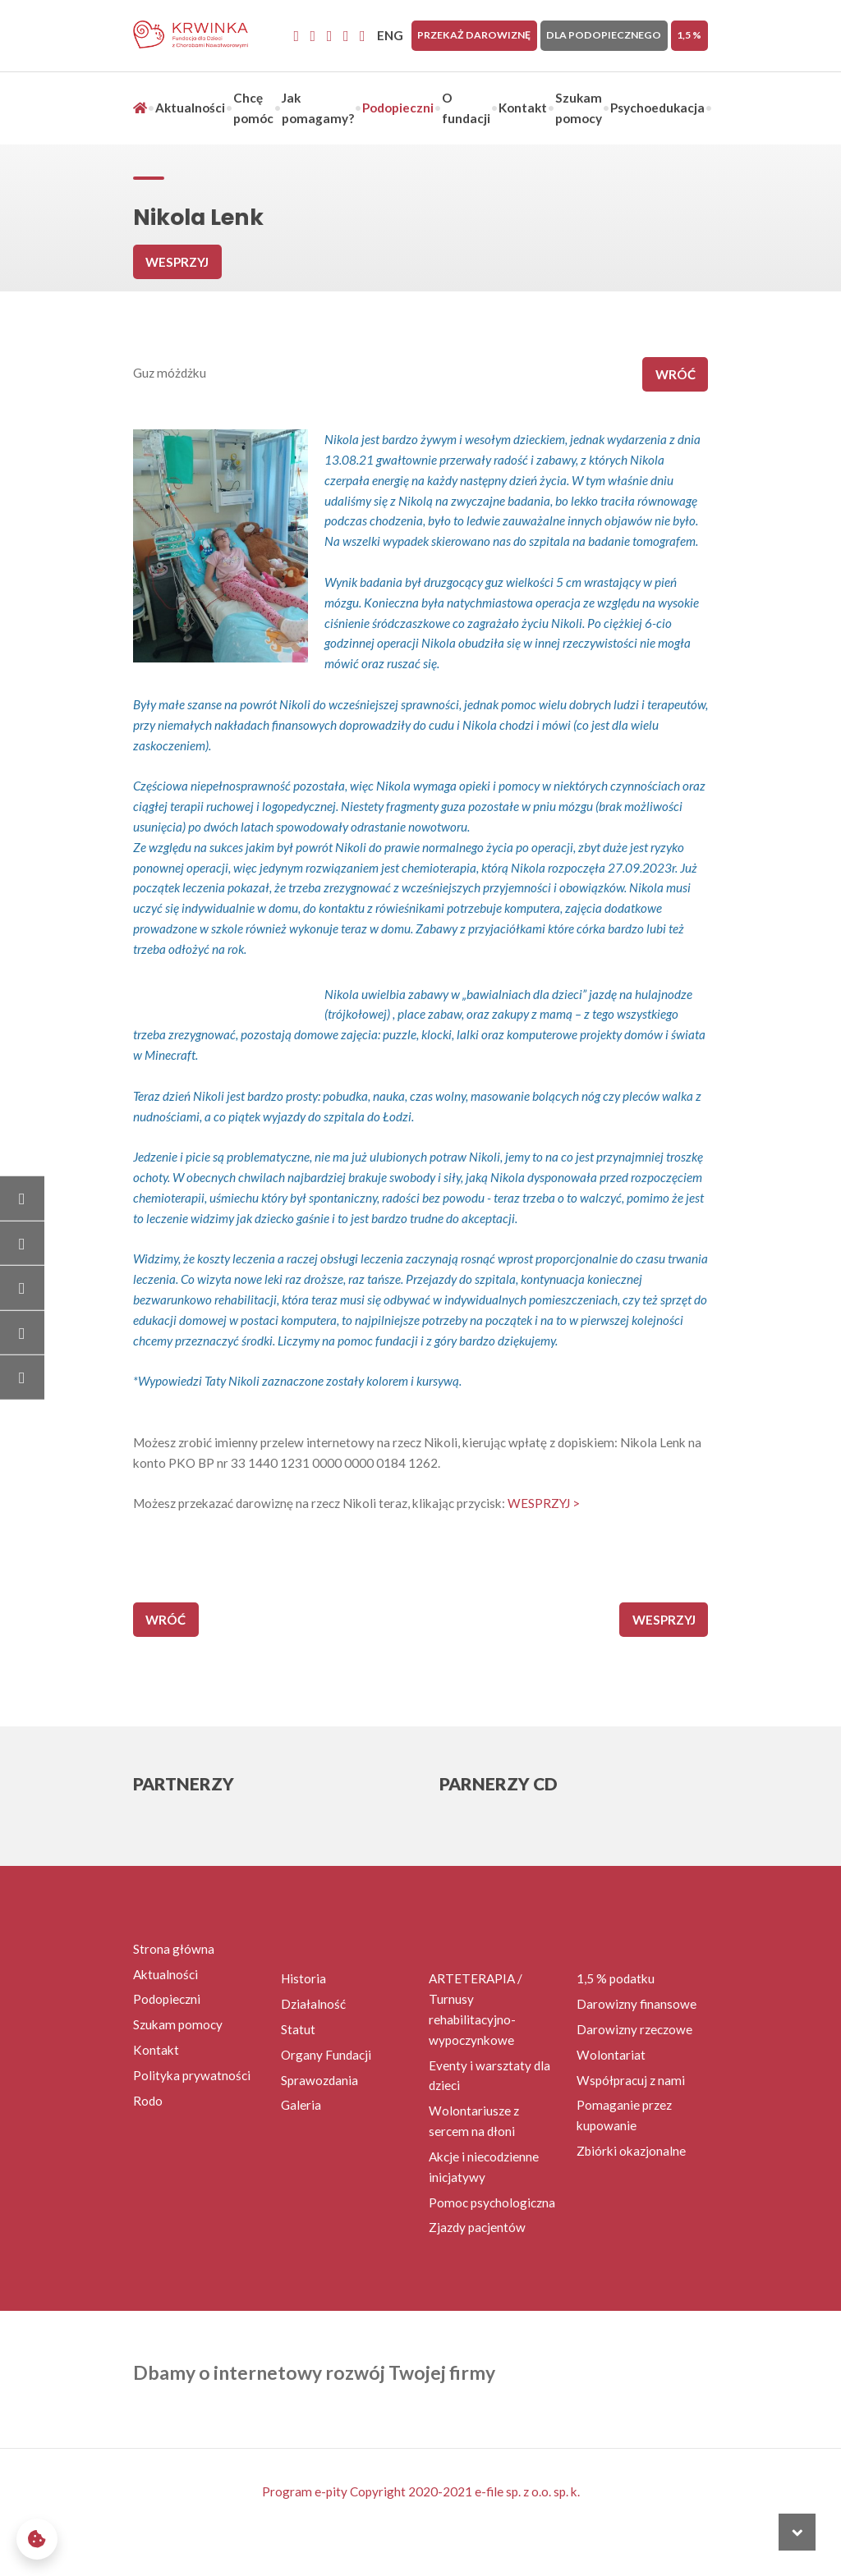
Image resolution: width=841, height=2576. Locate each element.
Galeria (301, 2104)
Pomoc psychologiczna (492, 2202)
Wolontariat (611, 2054)
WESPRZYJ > (544, 1503)
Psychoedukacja (657, 107)
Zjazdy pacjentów (477, 2227)
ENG (390, 35)
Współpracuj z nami (631, 2080)
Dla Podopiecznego (603, 35)
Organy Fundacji (326, 2054)
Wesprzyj (177, 261)
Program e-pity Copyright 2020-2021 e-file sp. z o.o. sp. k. (421, 2491)
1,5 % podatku (616, 1978)
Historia (303, 1978)
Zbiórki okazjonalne (631, 2150)
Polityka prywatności (191, 2075)
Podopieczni (398, 107)
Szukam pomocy (178, 2024)
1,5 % (689, 35)
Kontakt (523, 107)
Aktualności (190, 107)
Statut (298, 2029)
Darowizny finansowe (636, 2003)
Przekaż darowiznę (474, 35)
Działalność (313, 2003)
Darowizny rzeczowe (634, 2029)
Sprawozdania (319, 2080)
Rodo (148, 2100)
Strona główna (173, 1948)
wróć (675, 374)
